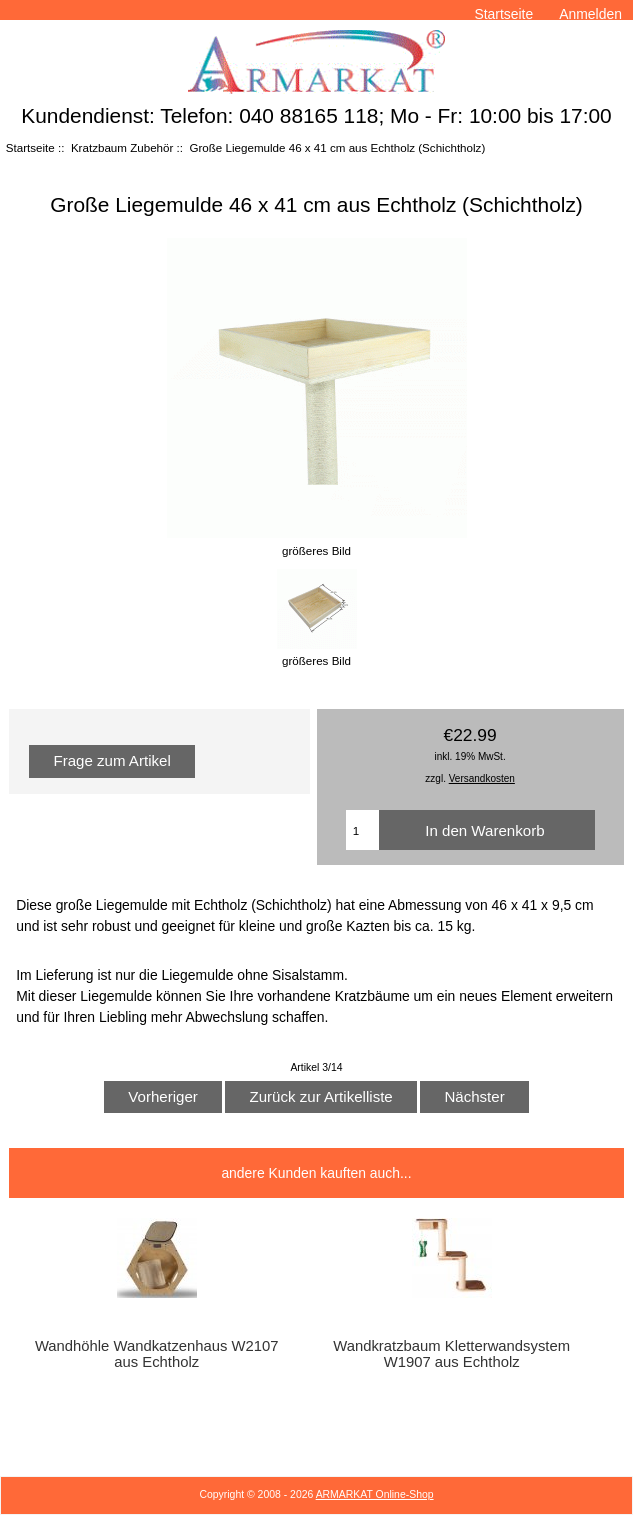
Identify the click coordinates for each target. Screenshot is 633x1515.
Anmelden (590, 14)
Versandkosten (482, 778)
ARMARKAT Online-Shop (375, 1494)
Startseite (503, 14)
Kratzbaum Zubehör (122, 147)
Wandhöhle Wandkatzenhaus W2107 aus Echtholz (157, 1354)
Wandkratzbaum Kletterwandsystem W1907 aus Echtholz (451, 1354)
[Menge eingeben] (363, 830)
